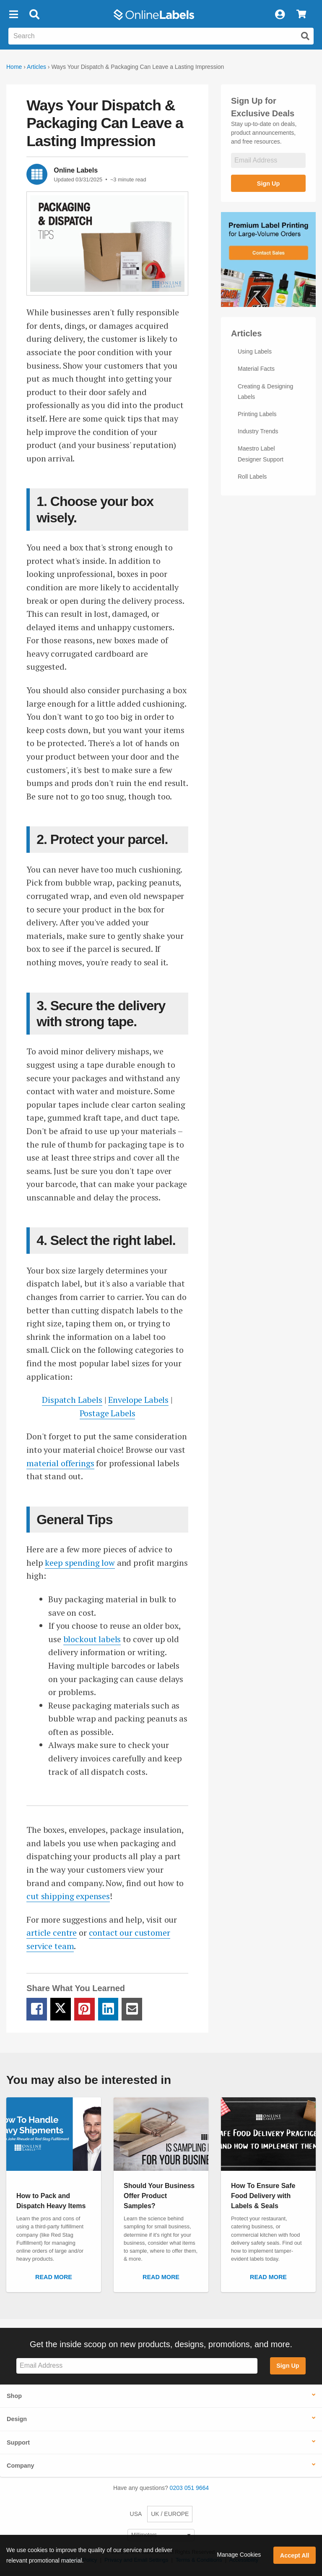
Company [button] (20, 2465)
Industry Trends (258, 431)
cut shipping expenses (68, 1896)
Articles (36, 66)
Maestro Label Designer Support (260, 453)
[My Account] (279, 15)
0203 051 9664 (189, 2487)
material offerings (60, 1463)
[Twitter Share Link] (60, 2009)
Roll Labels (252, 476)
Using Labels (255, 351)
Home (14, 66)
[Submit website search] (305, 36)
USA (136, 2513)
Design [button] (17, 2419)
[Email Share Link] (132, 2009)
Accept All (294, 2555)
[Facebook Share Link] (36, 2009)
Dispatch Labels (72, 1399)
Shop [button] (14, 2396)
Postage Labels (107, 1413)
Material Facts (256, 368)
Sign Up (268, 183)
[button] (13, 15)
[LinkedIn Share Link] (108, 2009)
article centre (51, 1932)
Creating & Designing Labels (265, 391)
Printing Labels (257, 414)
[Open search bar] (34, 15)
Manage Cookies (239, 2554)
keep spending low (79, 1562)
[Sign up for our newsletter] (268, 160)
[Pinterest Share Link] (84, 2009)
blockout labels (92, 1639)
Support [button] (18, 2442)
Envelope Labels (138, 1399)
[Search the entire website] (161, 36)
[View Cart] (301, 14)
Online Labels (76, 170)
